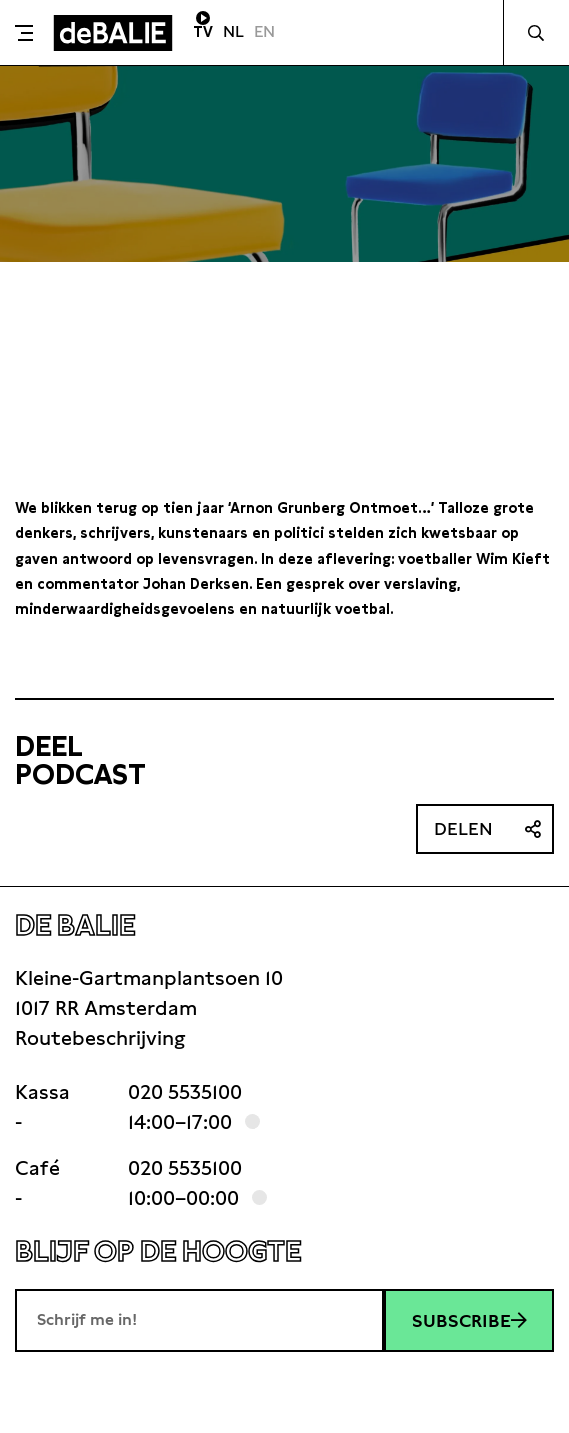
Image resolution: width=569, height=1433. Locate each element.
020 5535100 (185, 1092)
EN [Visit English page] (264, 31)
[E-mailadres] (199, 1320)
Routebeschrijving (100, 1038)
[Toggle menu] (24, 33)
